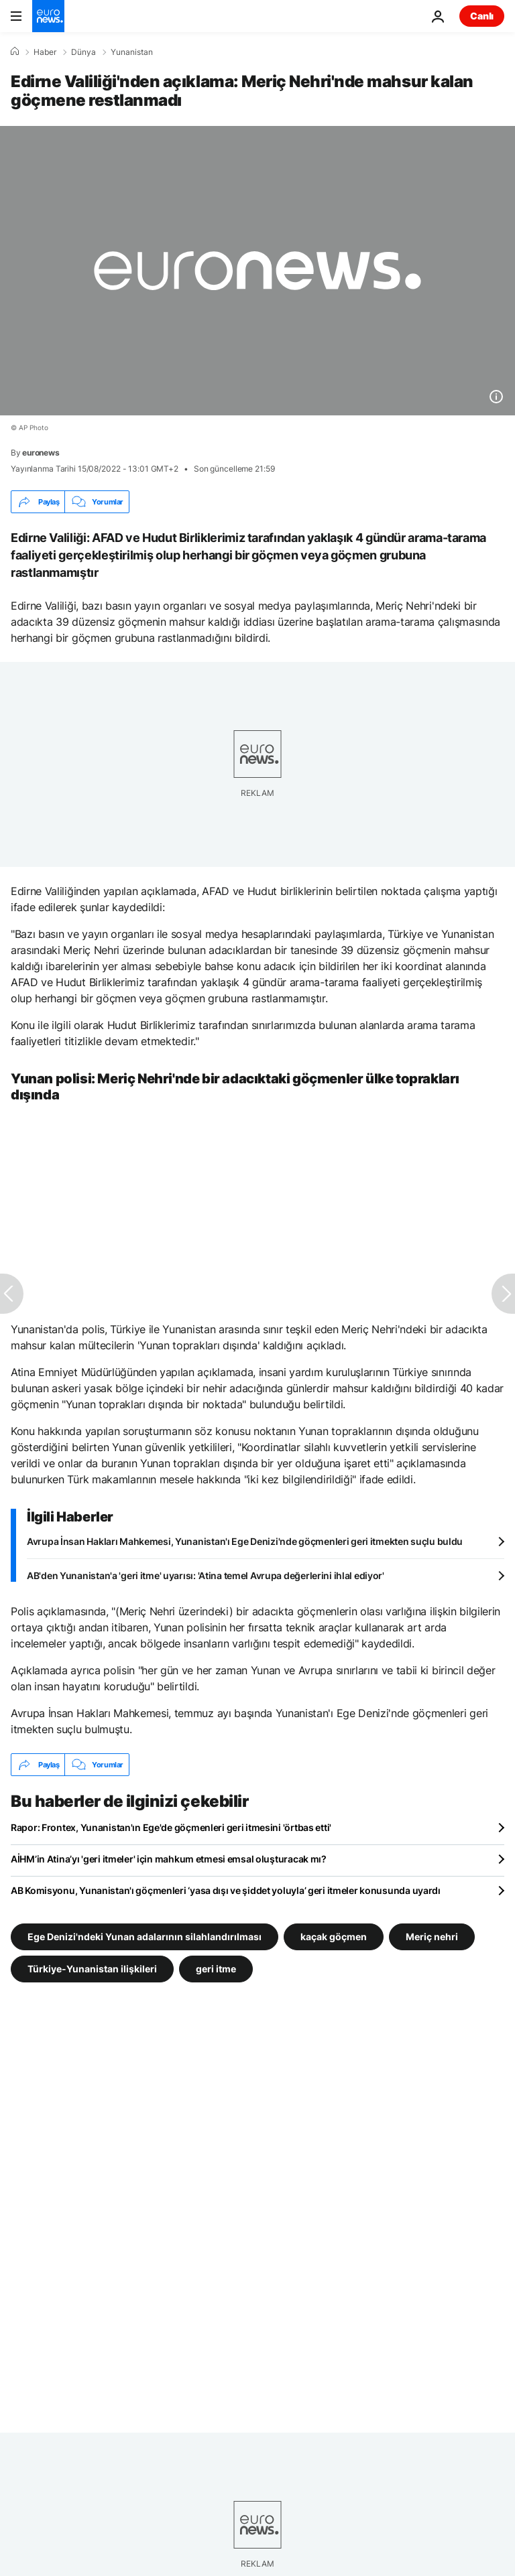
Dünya (83, 52)
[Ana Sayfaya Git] (48, 16)
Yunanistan (132, 52)
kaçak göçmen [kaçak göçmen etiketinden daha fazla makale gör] (333, 1936)
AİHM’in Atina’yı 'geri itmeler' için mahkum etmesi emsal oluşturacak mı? (169, 1859)
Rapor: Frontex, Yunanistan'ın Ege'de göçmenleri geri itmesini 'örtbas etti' (171, 1827)
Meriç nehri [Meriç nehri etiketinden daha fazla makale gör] (432, 1936)
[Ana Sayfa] (15, 51)
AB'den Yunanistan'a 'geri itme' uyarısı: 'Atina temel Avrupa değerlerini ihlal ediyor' (205, 1575)
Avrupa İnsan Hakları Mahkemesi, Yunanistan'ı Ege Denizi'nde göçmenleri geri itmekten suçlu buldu (245, 1541)
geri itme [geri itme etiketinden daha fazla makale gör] (216, 1968)
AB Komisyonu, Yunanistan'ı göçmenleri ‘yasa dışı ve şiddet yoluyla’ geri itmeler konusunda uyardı (226, 1890)
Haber (45, 52)
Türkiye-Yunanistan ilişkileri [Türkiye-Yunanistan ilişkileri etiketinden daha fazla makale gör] (92, 1968)
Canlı (482, 15)
